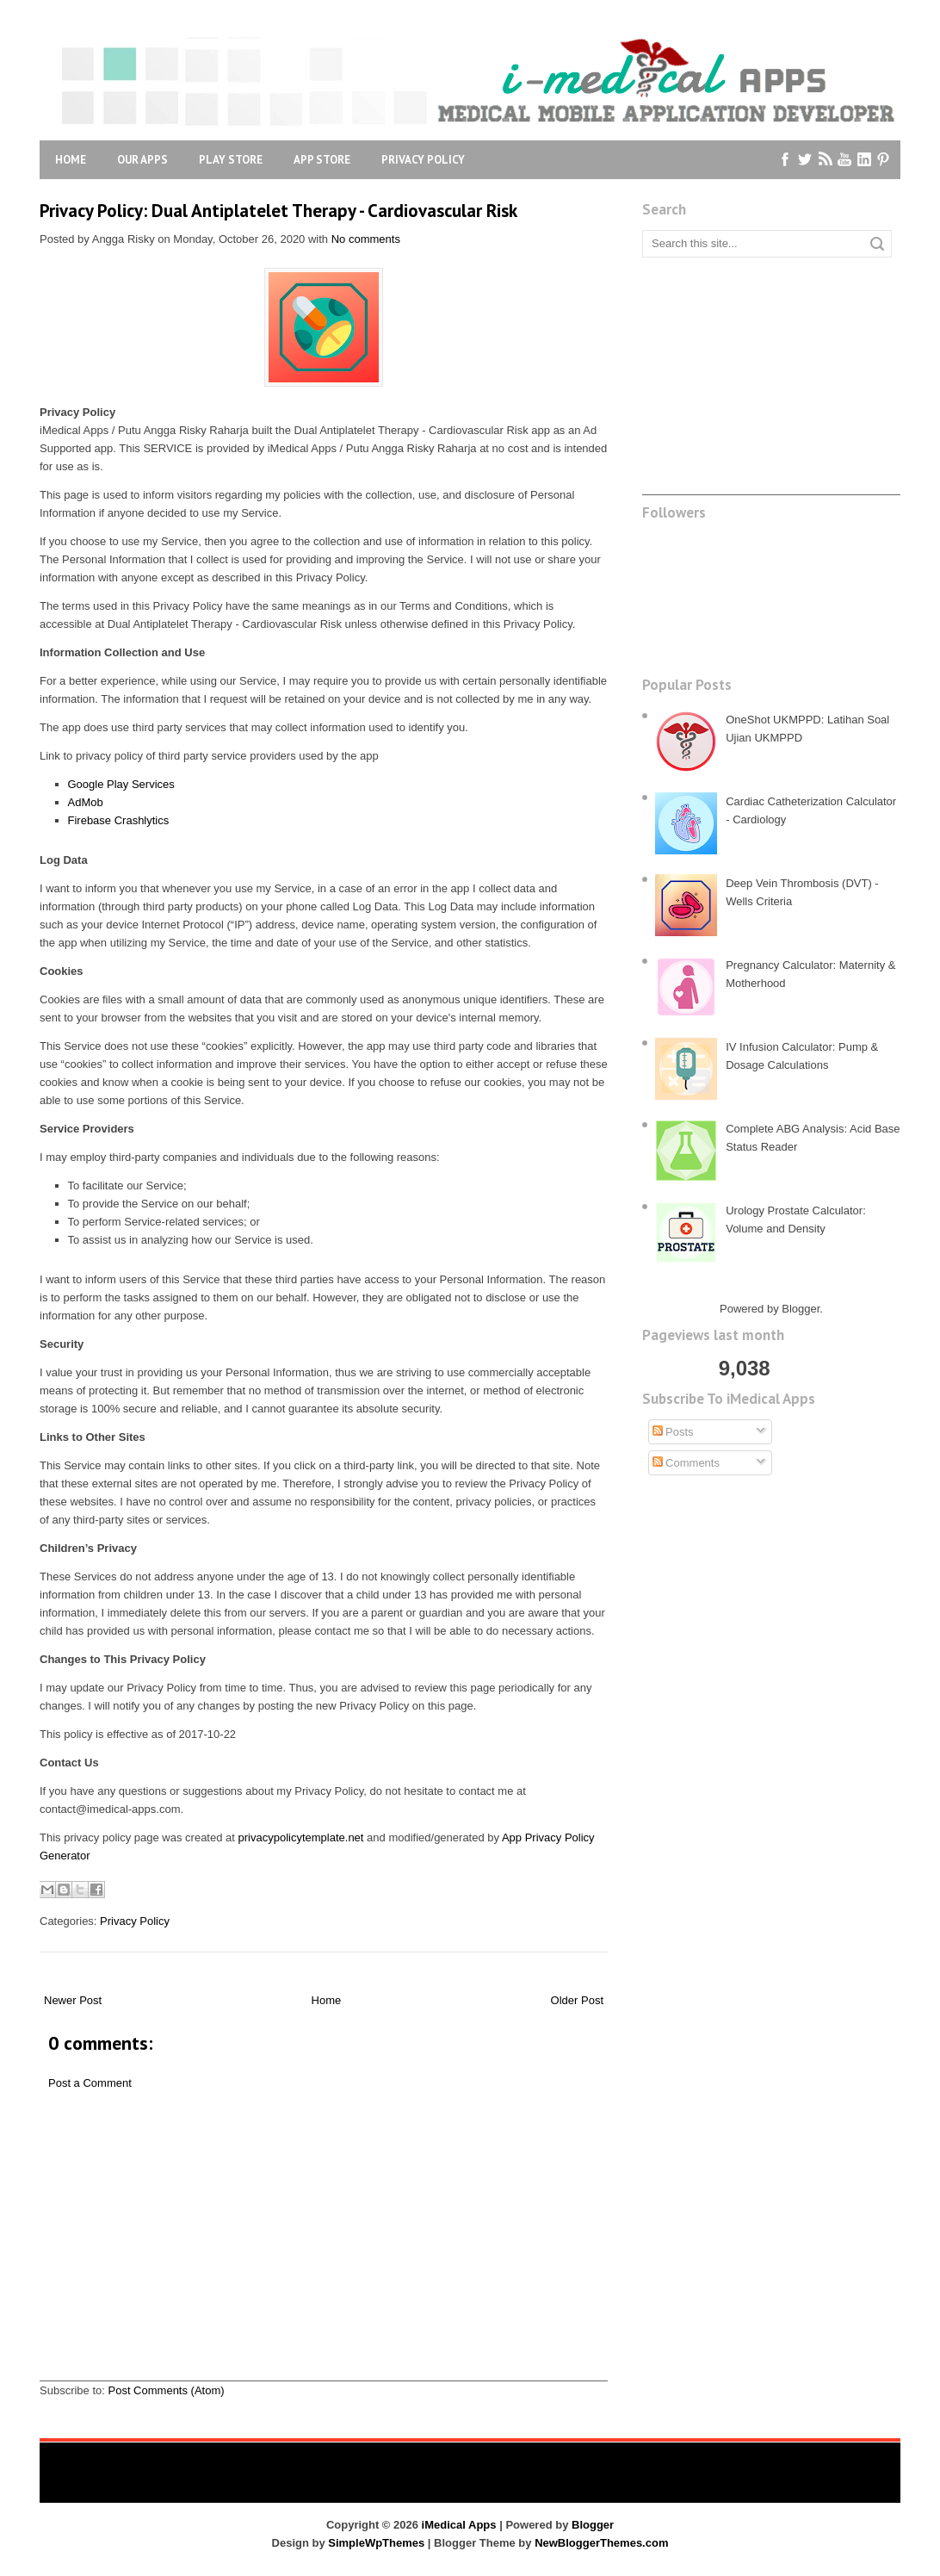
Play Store (231, 159)
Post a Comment (90, 2082)
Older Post (577, 2000)
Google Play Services (121, 784)
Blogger (800, 1308)
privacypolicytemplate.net (301, 1837)
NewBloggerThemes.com (601, 2542)
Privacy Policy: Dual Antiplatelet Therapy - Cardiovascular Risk (278, 210)
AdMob (85, 802)
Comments (686, 1462)
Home (70, 159)
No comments (365, 239)
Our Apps (142, 159)
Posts (673, 1431)
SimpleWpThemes (376, 2542)
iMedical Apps (459, 2524)
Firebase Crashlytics (119, 820)
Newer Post (73, 2000)
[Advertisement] (324, 2259)
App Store (322, 159)
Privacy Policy (423, 159)
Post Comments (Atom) (166, 2390)
